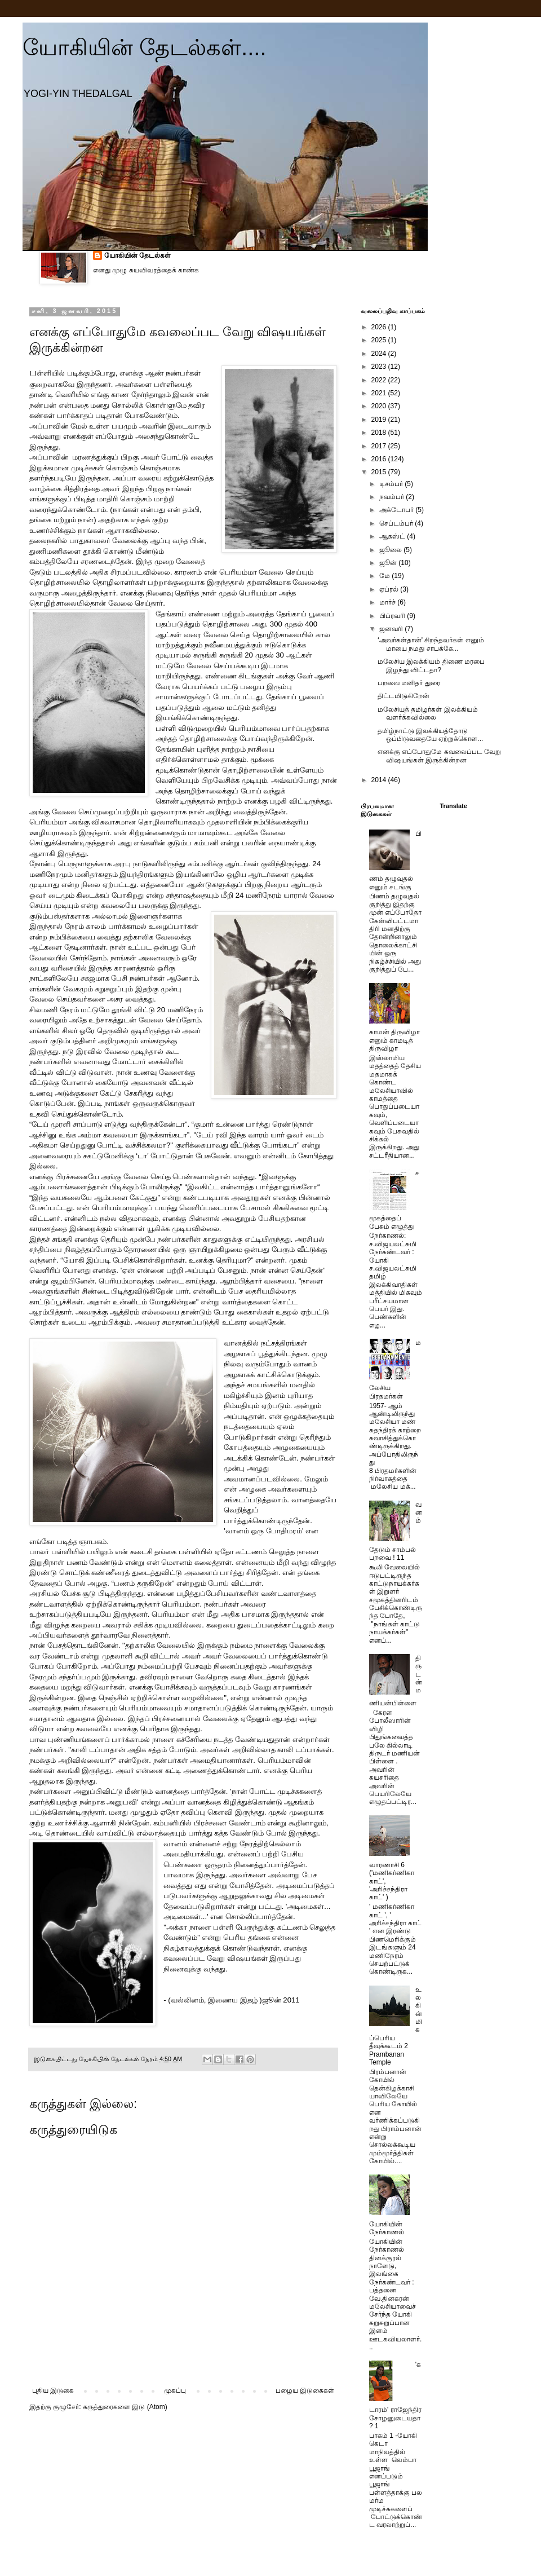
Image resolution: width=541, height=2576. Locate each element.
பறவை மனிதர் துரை (409, 683)
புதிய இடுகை (53, 2390)
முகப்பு (175, 2390)
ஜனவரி (392, 629)
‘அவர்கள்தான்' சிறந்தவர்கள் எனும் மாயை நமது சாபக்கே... (431, 644)
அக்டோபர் (397, 510)
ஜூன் (388, 563)
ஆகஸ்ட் (393, 536)
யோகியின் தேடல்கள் (137, 255)
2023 (379, 366)
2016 (379, 459)
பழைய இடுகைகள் (305, 2390)
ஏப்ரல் (389, 589)
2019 (379, 420)
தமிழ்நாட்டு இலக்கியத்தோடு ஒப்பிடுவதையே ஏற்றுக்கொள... (430, 735)
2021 (379, 393)
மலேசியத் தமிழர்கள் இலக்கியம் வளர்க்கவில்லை (428, 713)
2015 (379, 472)
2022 (379, 380)
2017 (379, 446)
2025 (379, 340)
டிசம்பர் (392, 484)
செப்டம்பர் (397, 523)
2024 (379, 354)
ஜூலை (391, 550)
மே (385, 576)
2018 (379, 432)
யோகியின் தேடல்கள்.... (145, 47)
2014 (379, 780)
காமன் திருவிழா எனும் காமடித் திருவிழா (394, 1040)
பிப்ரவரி (393, 616)
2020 (379, 406)
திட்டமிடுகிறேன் (403, 696)
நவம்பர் (392, 497)
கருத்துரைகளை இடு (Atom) (125, 2407)
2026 (379, 327)
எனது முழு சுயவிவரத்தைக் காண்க (146, 270)
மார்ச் (388, 602)
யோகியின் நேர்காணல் (386, 2228)
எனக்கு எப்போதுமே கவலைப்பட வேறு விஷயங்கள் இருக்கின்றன (439, 756)
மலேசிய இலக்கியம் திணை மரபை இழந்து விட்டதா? (431, 665)
